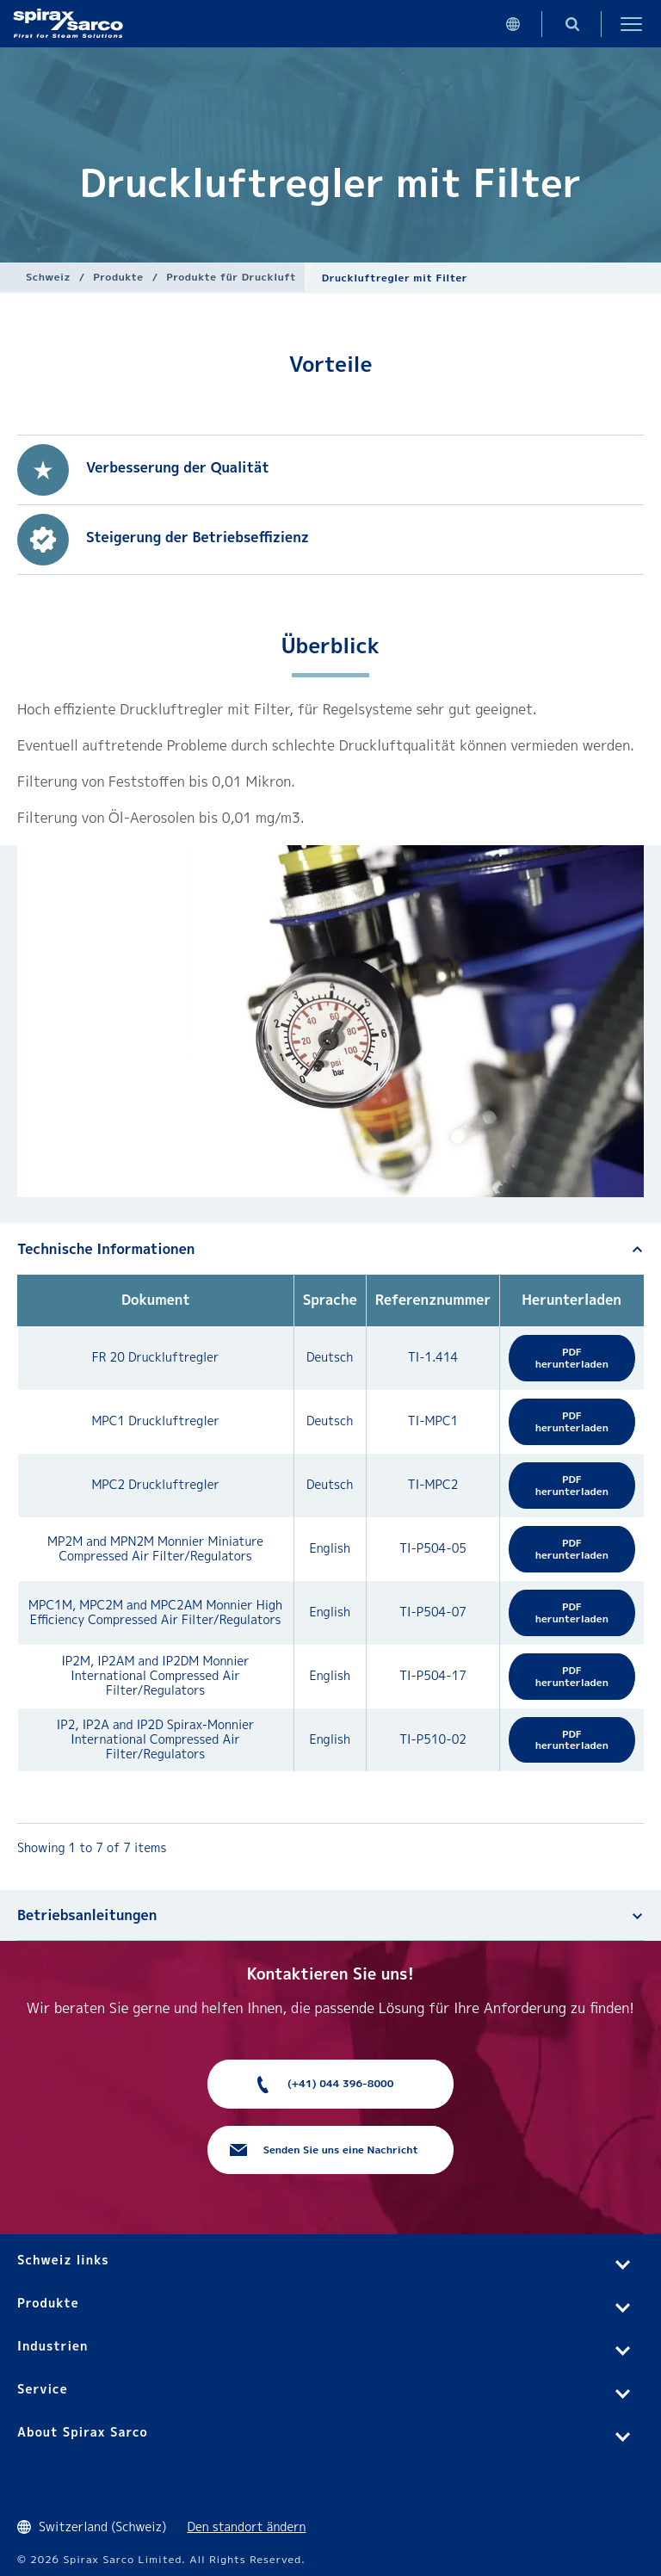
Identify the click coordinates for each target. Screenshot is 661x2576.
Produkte (118, 276)
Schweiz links (63, 2260)
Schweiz (48, 276)
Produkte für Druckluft (231, 276)
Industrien (52, 2346)
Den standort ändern (246, 2526)
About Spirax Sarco (82, 2432)
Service (42, 2389)
